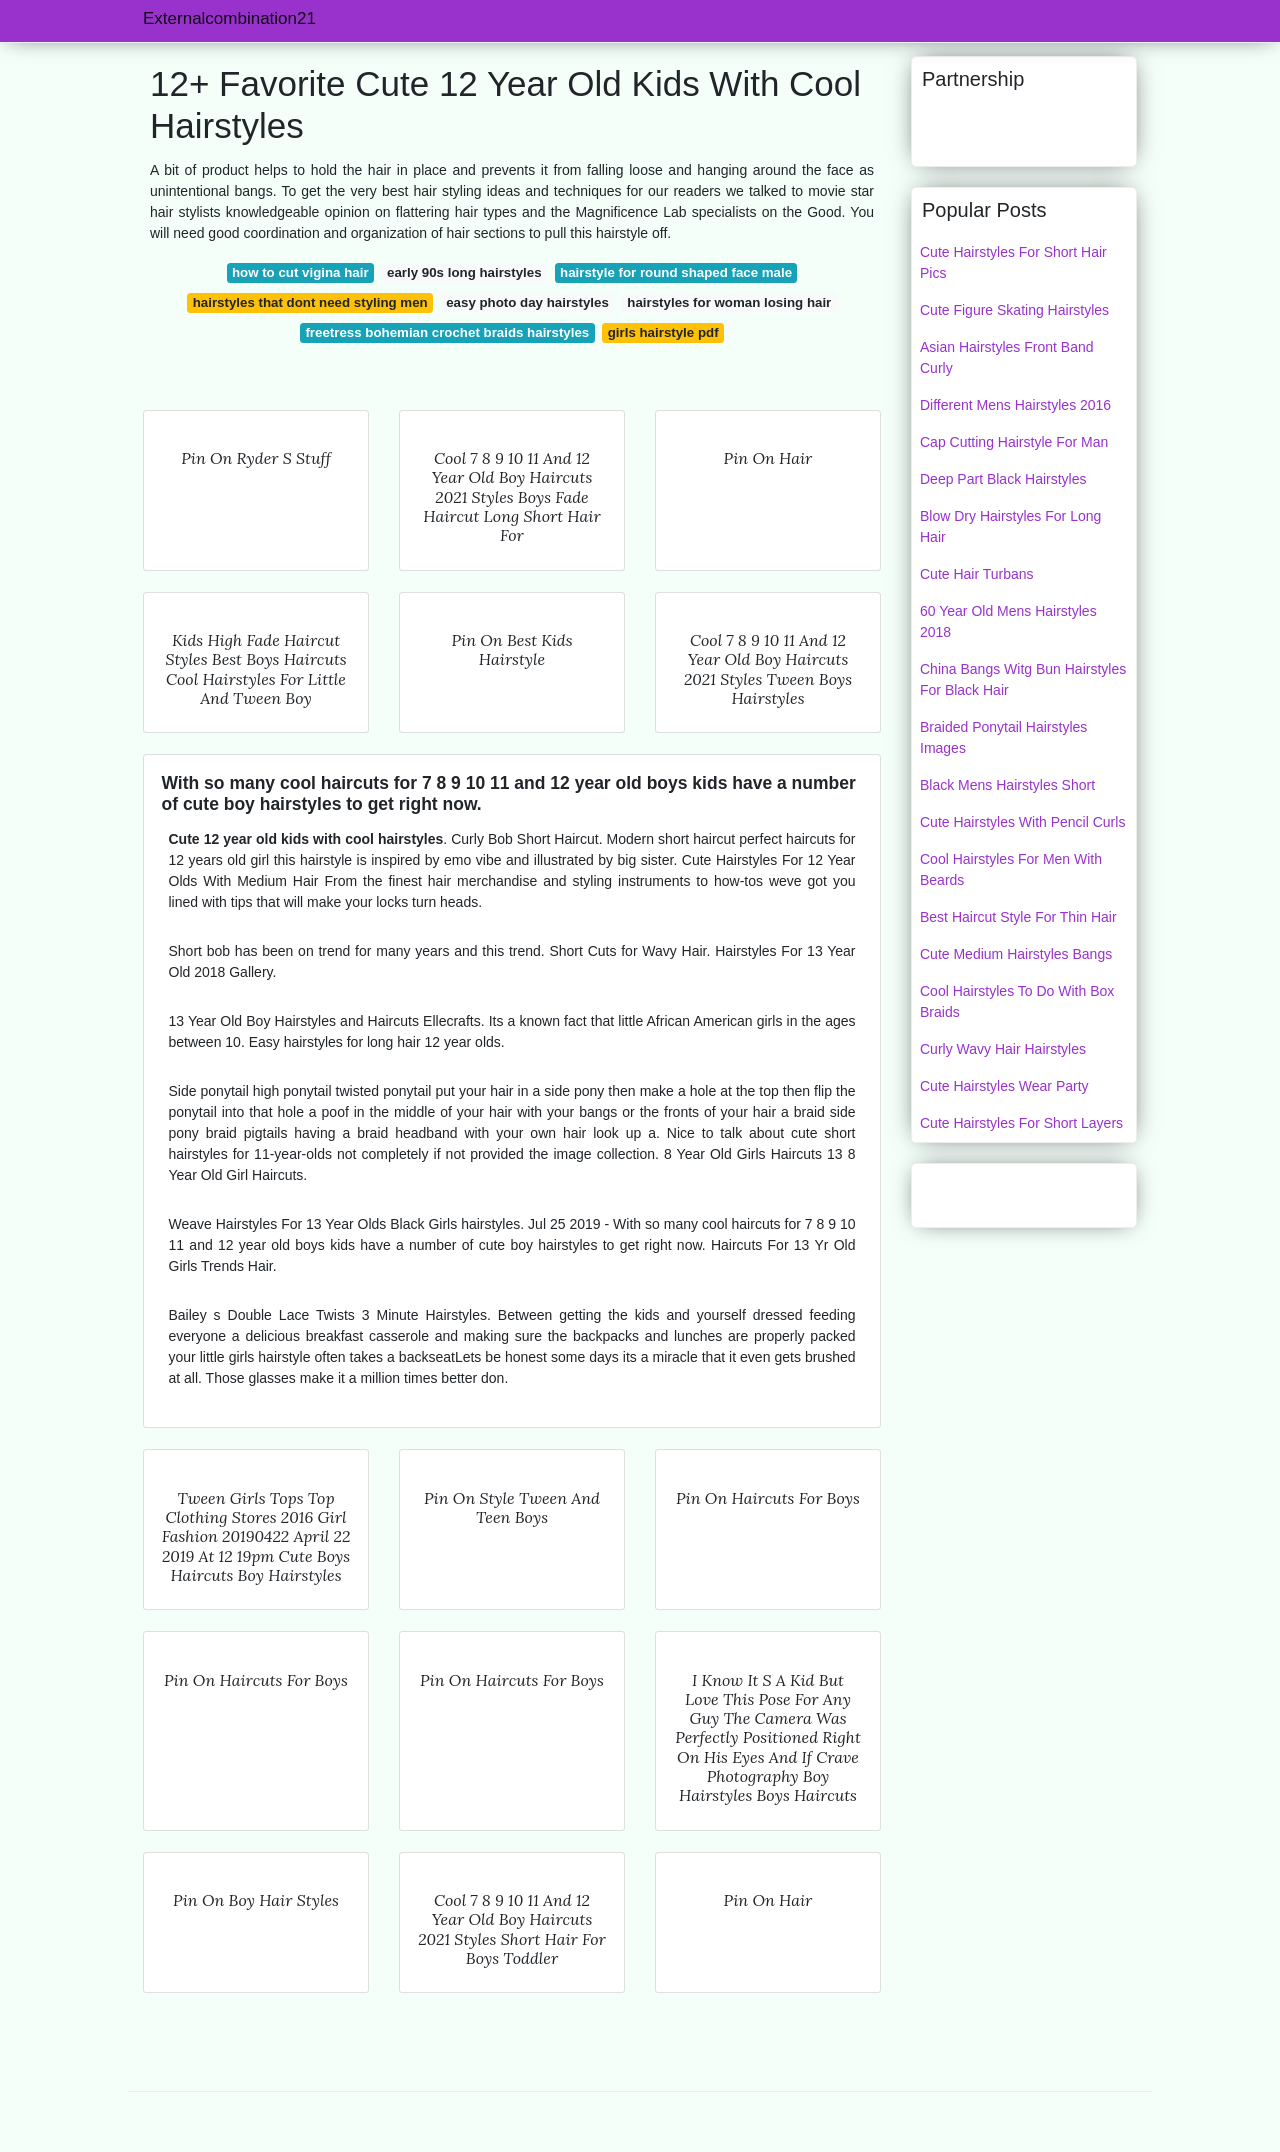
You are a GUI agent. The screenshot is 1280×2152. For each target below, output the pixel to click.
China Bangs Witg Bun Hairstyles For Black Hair (1023, 679)
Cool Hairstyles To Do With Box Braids (1017, 1001)
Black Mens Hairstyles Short (1007, 785)
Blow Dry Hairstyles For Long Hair (1010, 526)
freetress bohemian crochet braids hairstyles (447, 332)
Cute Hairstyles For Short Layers (1021, 1123)
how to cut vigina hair (300, 272)
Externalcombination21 (229, 18)
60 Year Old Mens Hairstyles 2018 (1008, 621)
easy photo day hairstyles (527, 302)
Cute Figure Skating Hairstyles (1014, 310)
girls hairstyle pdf (663, 332)
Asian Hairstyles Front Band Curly (1007, 357)
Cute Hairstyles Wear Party (1004, 1086)
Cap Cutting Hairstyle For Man (1014, 442)
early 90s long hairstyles (464, 272)
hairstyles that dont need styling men (310, 302)
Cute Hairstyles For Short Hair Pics (1013, 262)
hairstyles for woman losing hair (729, 302)
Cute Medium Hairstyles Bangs (1016, 954)
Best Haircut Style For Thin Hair (1018, 917)
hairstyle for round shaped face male (676, 272)
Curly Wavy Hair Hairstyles (1003, 1049)
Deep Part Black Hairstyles (1003, 479)
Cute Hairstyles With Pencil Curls (1022, 822)
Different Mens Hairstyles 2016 (1015, 405)
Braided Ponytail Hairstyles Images (1003, 737)
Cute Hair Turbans (977, 574)
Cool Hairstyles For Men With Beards (1011, 869)
